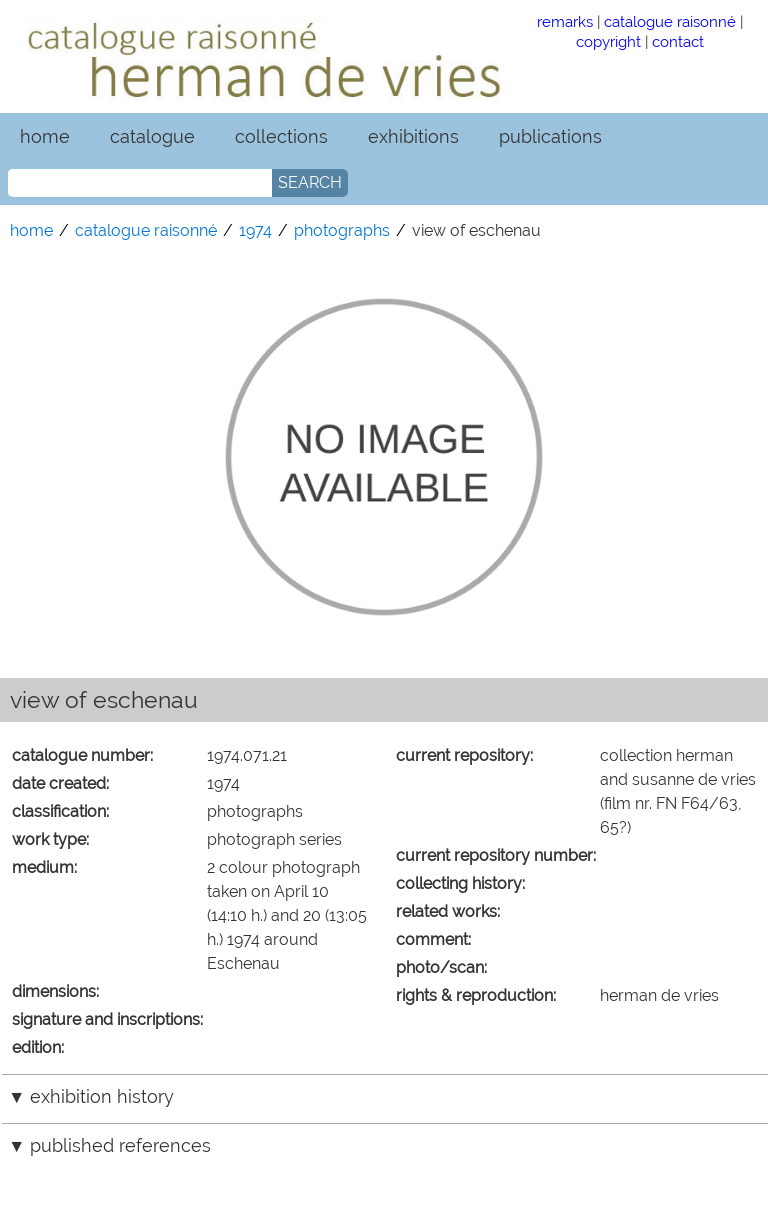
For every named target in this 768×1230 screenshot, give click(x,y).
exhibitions (413, 136)
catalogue (152, 136)
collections (281, 136)
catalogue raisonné (670, 21)
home (45, 136)
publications (550, 136)
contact (678, 41)
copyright (608, 41)
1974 (255, 230)
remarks (565, 21)
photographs (342, 230)
